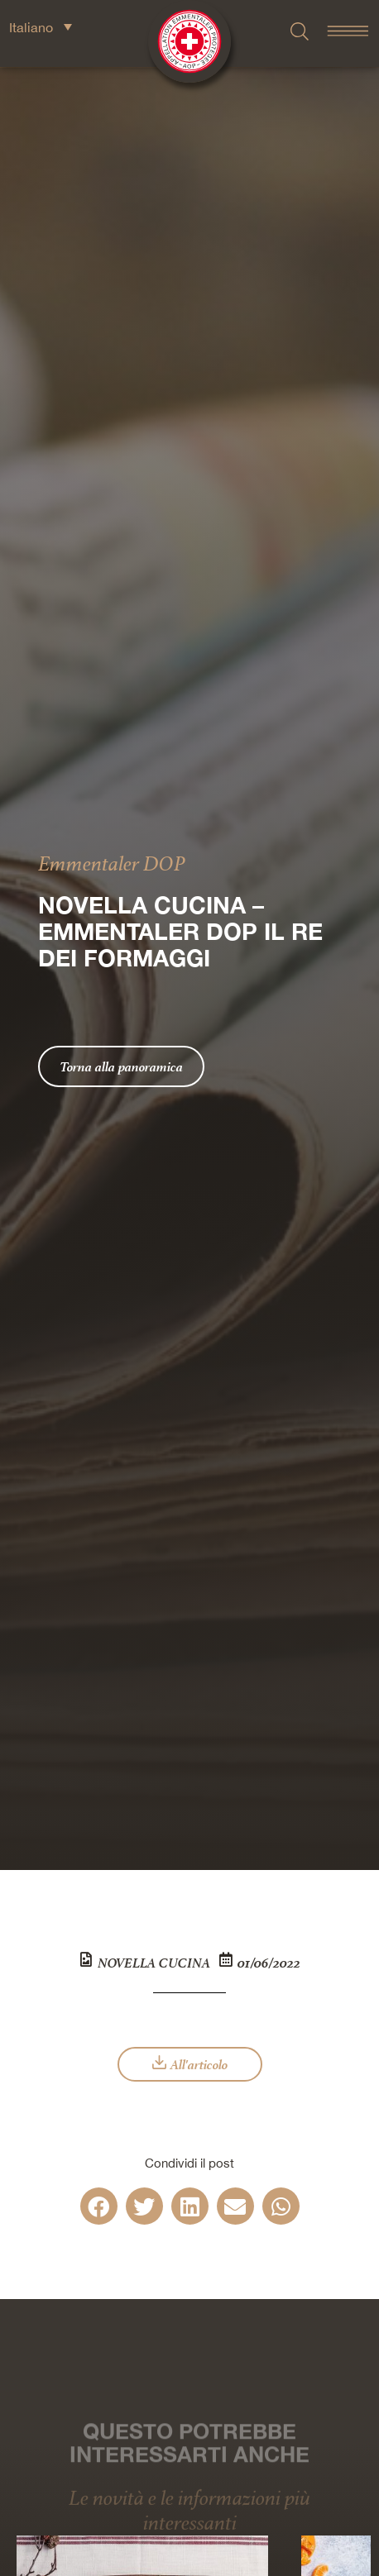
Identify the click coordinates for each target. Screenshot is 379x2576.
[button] (99, 2206)
